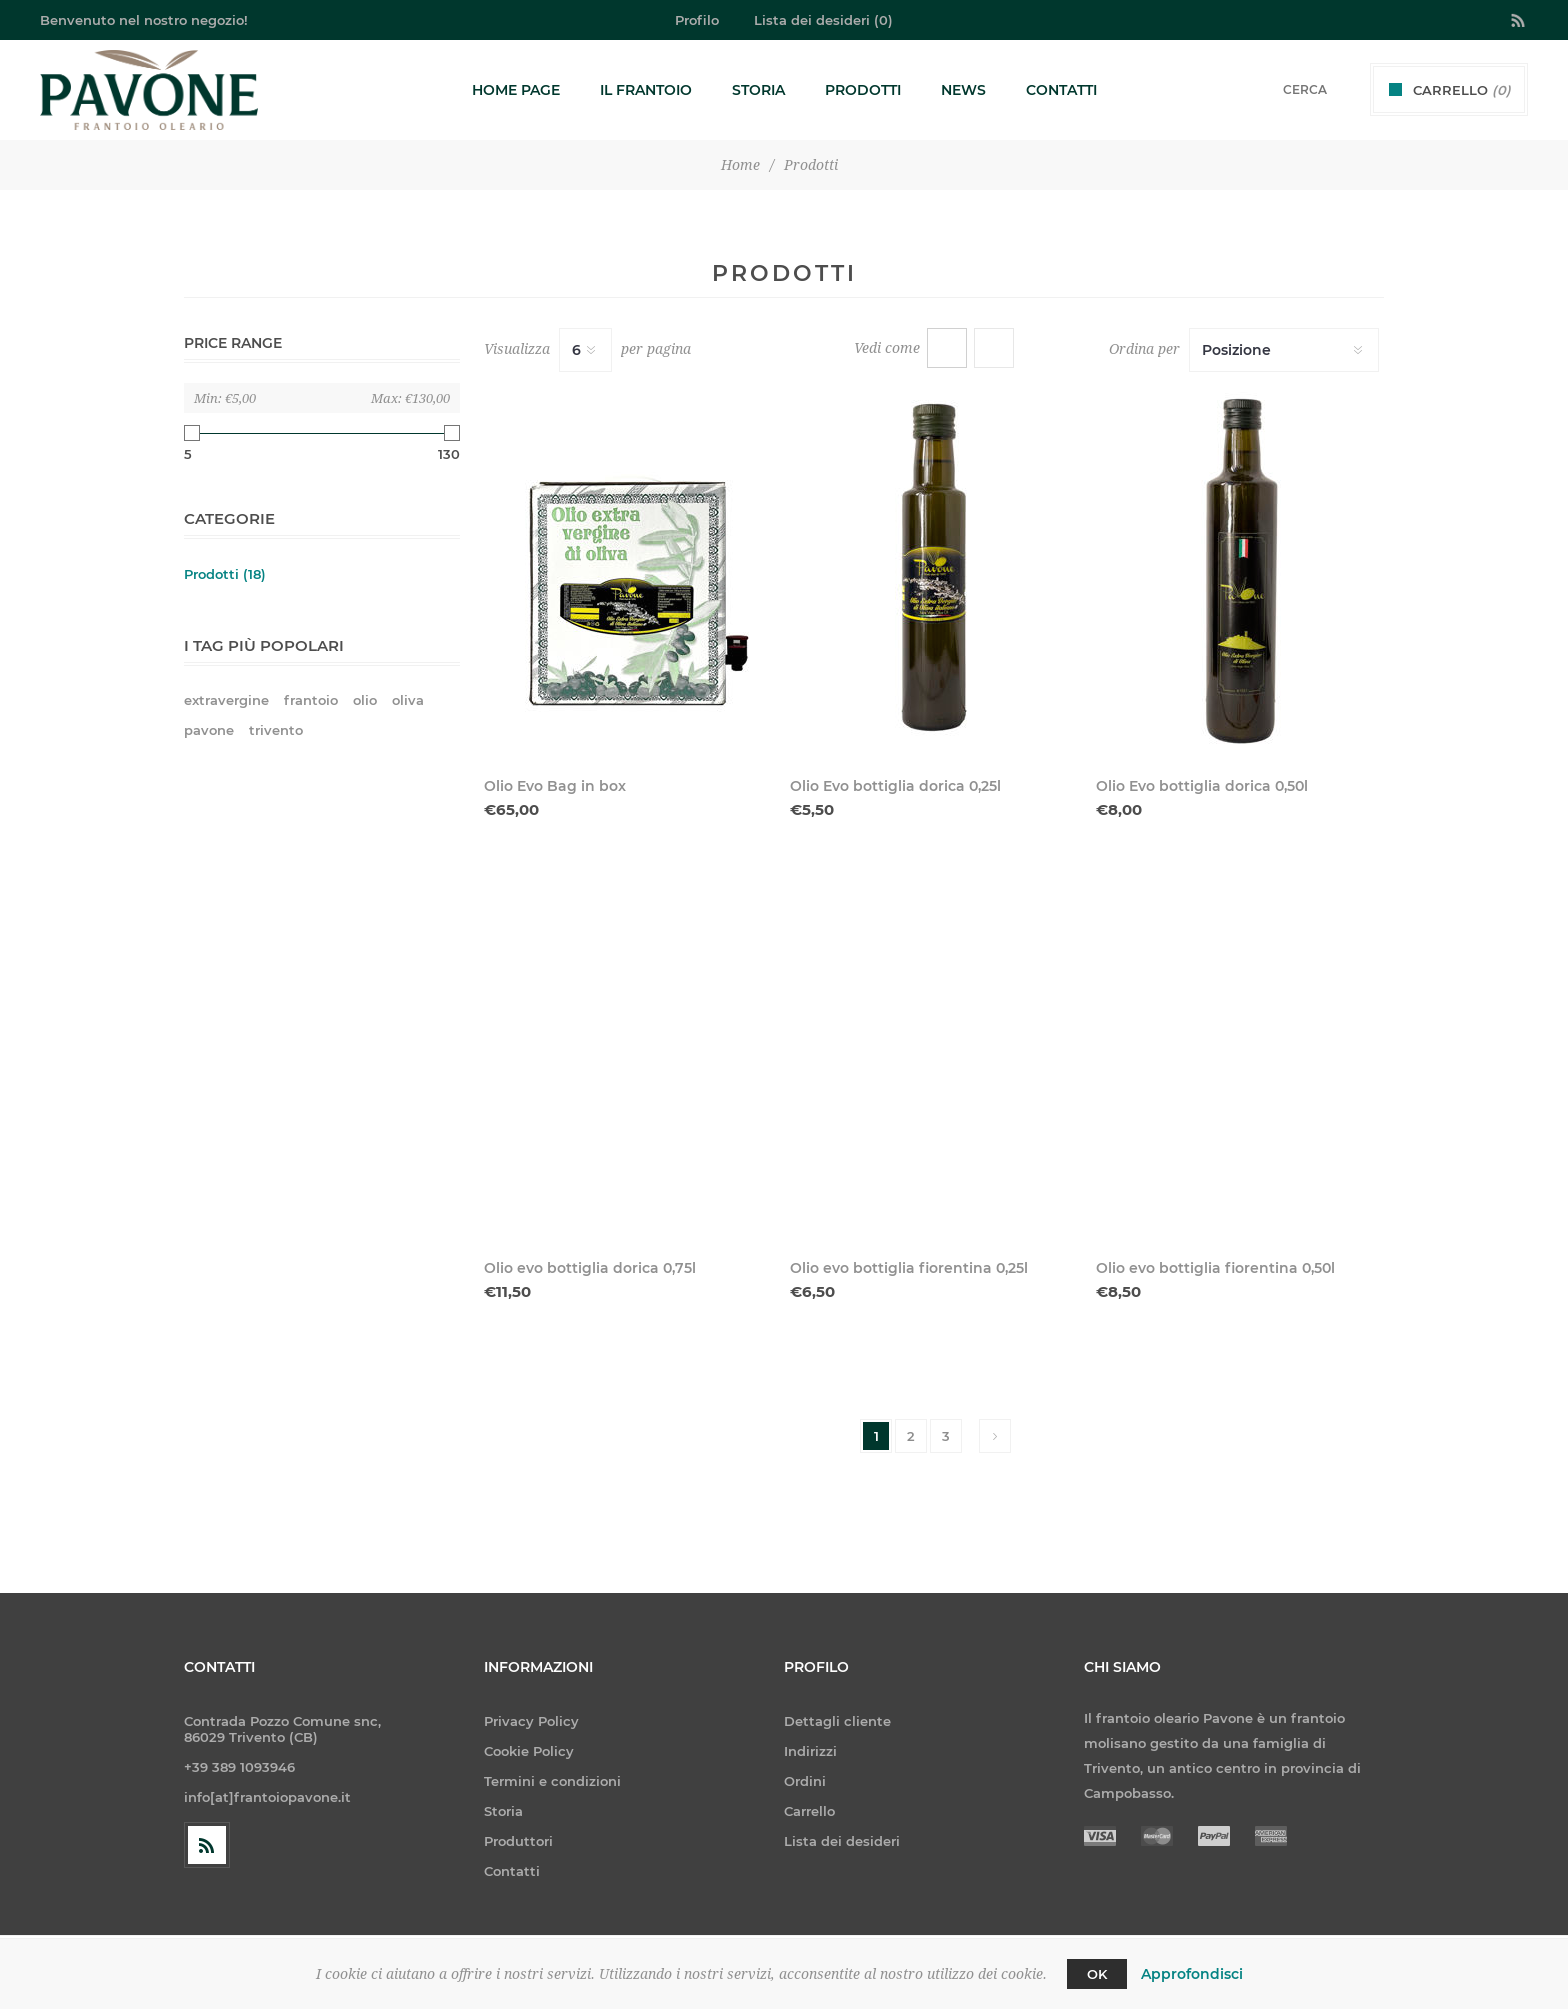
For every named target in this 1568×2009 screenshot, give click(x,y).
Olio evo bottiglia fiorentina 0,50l (1215, 1268)
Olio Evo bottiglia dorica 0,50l (1202, 786)
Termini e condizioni (552, 1781)
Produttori (518, 1841)
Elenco (994, 348)
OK (1097, 1974)
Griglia (947, 348)
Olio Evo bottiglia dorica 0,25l (895, 786)
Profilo (697, 20)
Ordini (805, 1781)
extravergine (226, 700)
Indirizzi (810, 1751)
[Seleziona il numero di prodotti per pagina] (585, 350)
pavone (209, 730)
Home (740, 165)
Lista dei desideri (842, 1841)
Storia (503, 1811)
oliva (408, 700)
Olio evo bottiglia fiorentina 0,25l (909, 1268)
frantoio (311, 700)
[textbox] (1279, 89)
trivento (276, 730)
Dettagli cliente (837, 1721)
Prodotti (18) (225, 574)
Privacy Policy (531, 1721)
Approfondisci (1192, 1974)
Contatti (512, 1871)
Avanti (995, 1436)
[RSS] (207, 1845)
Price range (233, 343)
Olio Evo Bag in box (555, 786)
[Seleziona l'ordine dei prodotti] (1284, 350)
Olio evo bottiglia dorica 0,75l (590, 1268)
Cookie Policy (529, 1751)
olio (365, 700)
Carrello (809, 1811)
